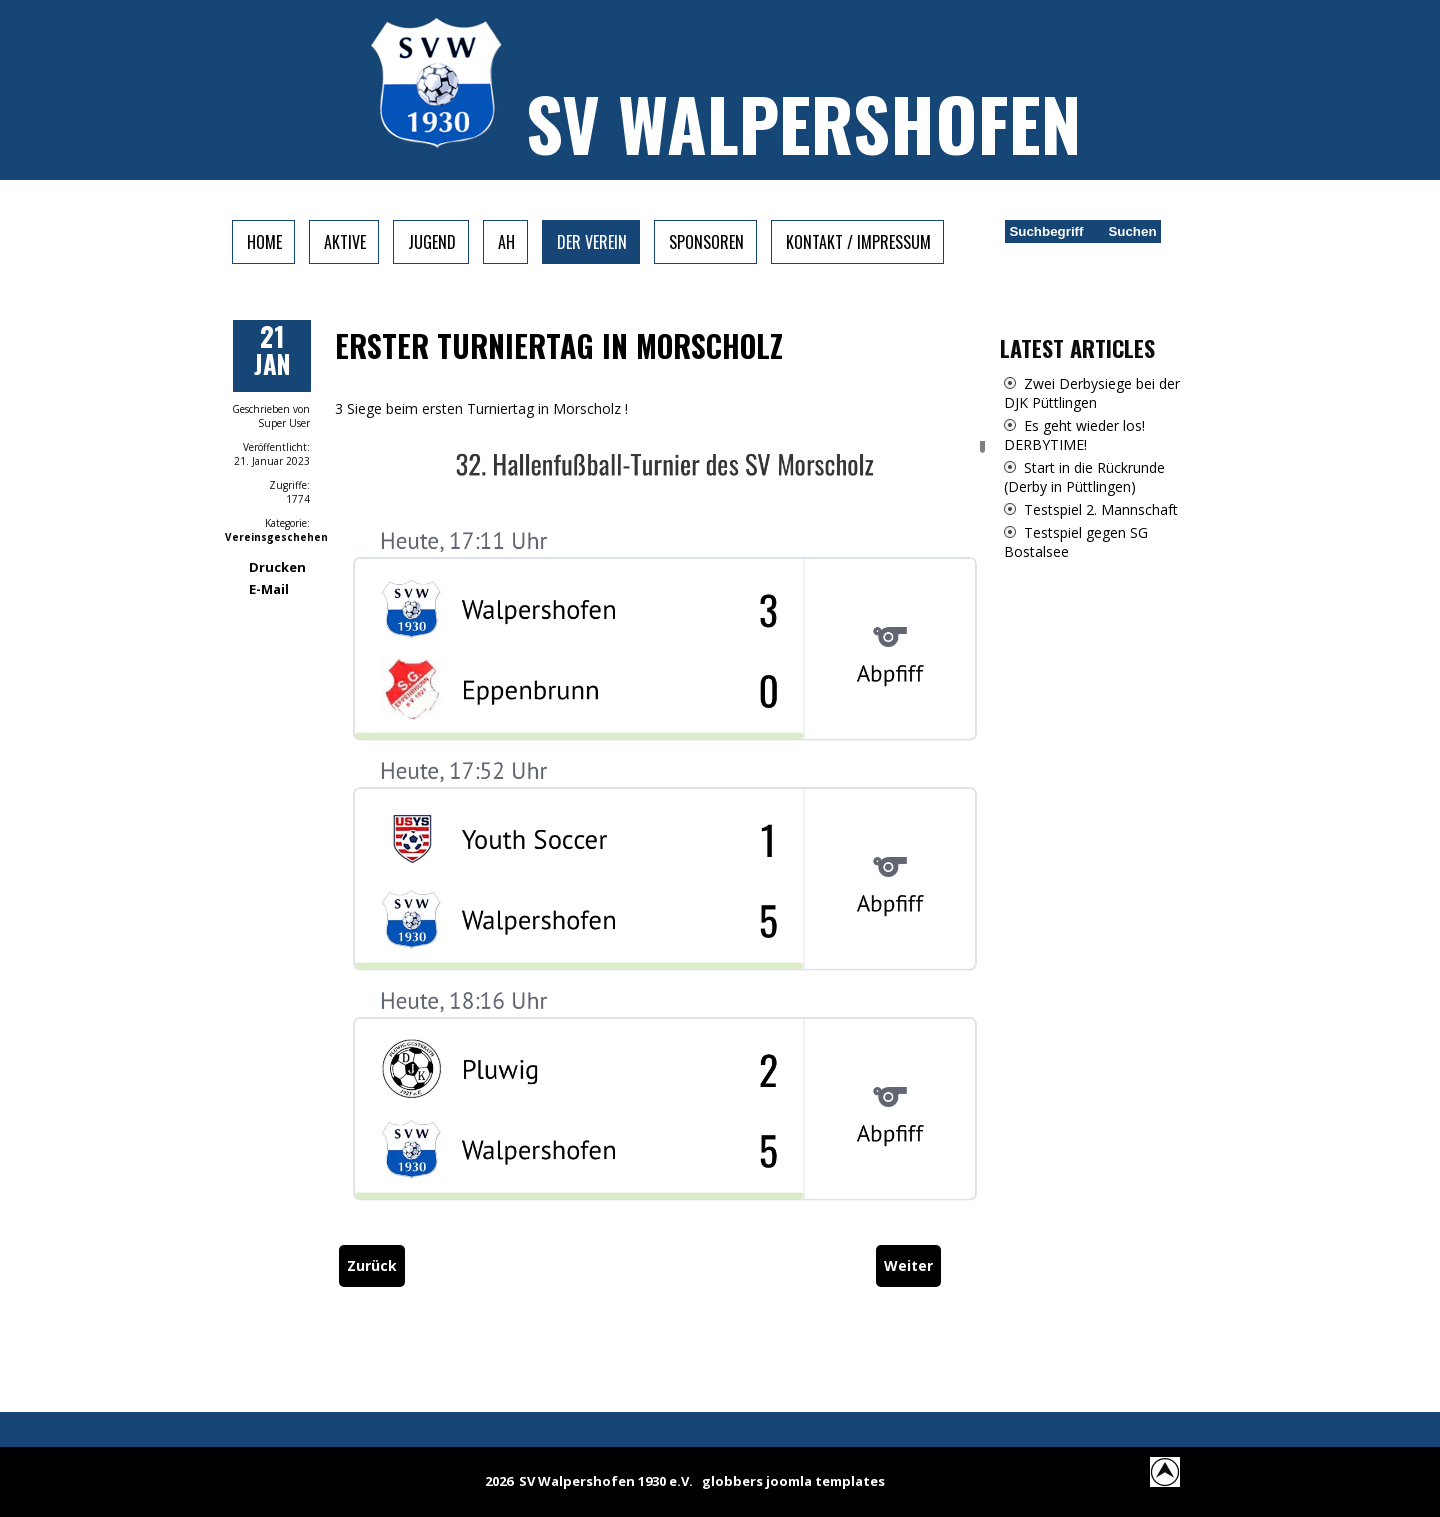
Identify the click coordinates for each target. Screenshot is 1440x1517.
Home (264, 242)
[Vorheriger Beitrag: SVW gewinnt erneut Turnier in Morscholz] (372, 1265)
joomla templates (825, 1481)
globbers (732, 1481)
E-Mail (269, 589)
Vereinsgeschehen (276, 537)
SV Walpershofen (803, 122)
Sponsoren (706, 242)
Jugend (432, 242)
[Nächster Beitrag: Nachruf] (908, 1265)
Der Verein (592, 242)
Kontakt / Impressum (858, 242)
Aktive (345, 242)
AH (506, 242)
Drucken (277, 567)
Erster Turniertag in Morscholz (559, 345)
